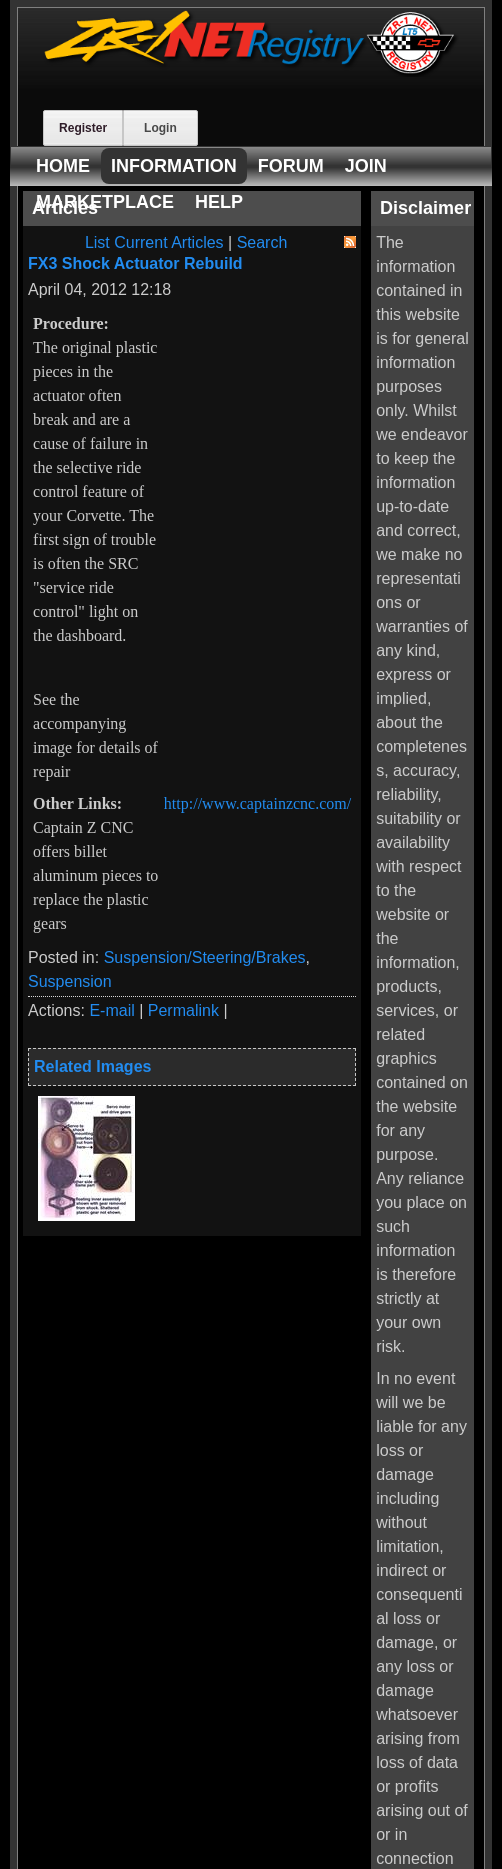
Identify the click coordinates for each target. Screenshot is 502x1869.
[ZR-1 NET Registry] (251, 71)
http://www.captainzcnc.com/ (257, 803)
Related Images (92, 1066)
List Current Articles (154, 242)
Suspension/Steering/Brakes (205, 957)
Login (160, 128)
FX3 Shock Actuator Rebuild (135, 263)
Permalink (183, 1010)
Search (262, 242)
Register (83, 128)
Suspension (70, 981)
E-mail (111, 1010)
